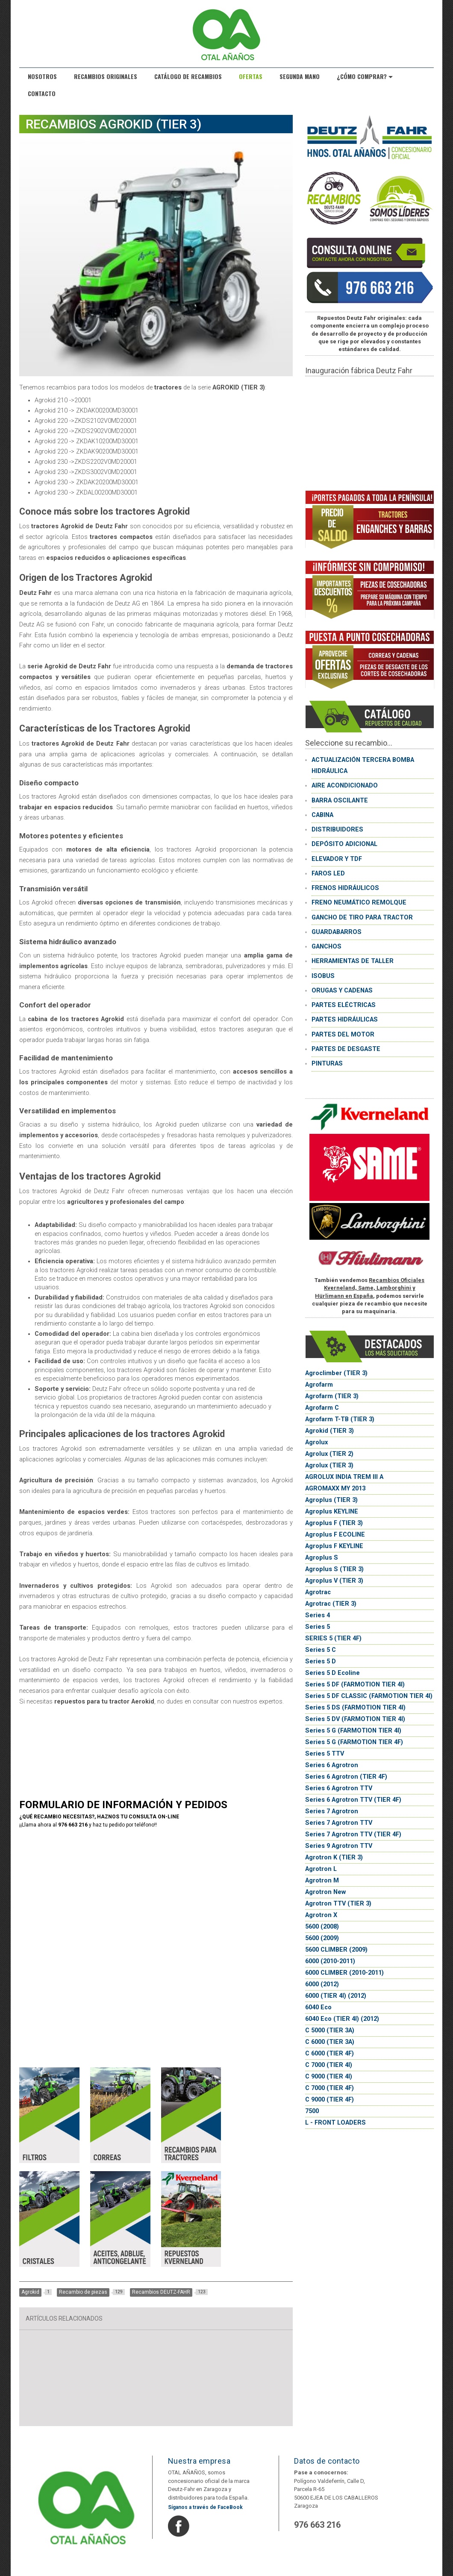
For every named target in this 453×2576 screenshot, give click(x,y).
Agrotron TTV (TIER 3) (338, 1903)
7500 (312, 2111)
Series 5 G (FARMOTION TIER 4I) (353, 1730)
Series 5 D (320, 1661)
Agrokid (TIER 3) (329, 1430)
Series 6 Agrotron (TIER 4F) (346, 1776)
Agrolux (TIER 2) (329, 1454)
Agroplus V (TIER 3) (334, 1580)
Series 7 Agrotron (331, 1811)
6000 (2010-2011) (330, 1961)
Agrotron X (321, 1915)
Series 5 (317, 1626)
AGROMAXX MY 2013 (335, 1488)
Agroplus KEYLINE (331, 1511)
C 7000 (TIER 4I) (328, 2065)
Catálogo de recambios (188, 76)
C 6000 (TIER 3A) (329, 2042)
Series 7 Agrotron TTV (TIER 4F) (353, 1834)
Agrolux (316, 1442)
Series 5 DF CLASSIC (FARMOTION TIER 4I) (368, 1696)
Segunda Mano (299, 76)
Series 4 (317, 1615)
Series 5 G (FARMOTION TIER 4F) (354, 1742)
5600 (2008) (322, 1926)
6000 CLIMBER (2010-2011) (344, 1972)
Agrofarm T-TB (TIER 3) (339, 1419)
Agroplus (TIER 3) (331, 1500)
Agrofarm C (322, 1407)
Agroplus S (321, 1557)
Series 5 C (320, 1650)
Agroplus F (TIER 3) (334, 1523)
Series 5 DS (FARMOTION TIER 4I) (355, 1707)
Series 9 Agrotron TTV (338, 1846)
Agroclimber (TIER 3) (336, 1373)
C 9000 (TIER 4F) (329, 2099)
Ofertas (250, 76)
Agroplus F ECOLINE (335, 1534)
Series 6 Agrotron (331, 1765)
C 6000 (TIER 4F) (329, 2053)
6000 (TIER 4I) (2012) (335, 1995)
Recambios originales (105, 76)
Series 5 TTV (324, 1753)
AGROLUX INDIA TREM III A (344, 1477)
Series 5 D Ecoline (332, 1673)
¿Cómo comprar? (365, 76)
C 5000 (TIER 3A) (329, 2030)
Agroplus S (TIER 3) (334, 1569)
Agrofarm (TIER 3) (332, 1396)
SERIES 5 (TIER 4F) (333, 1638)
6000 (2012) (322, 1984)
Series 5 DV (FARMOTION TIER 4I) (355, 1719)
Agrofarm (319, 1384)
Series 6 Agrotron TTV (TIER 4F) (353, 1799)
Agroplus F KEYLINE (334, 1546)
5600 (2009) (322, 1938)
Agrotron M (322, 1880)
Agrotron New (325, 1892)
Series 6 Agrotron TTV (338, 1788)
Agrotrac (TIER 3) (330, 1603)
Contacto (42, 93)
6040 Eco (318, 2007)
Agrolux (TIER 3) (329, 1465)
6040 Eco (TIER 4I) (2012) (342, 2019)
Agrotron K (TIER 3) (334, 1857)
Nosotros (42, 76)
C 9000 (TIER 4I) (328, 2076)
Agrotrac (318, 1592)
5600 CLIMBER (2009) (336, 1949)
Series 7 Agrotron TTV (338, 1823)
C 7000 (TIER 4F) (329, 2088)
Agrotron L (321, 1869)
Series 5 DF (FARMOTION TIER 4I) (355, 1684)
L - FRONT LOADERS (335, 2122)
